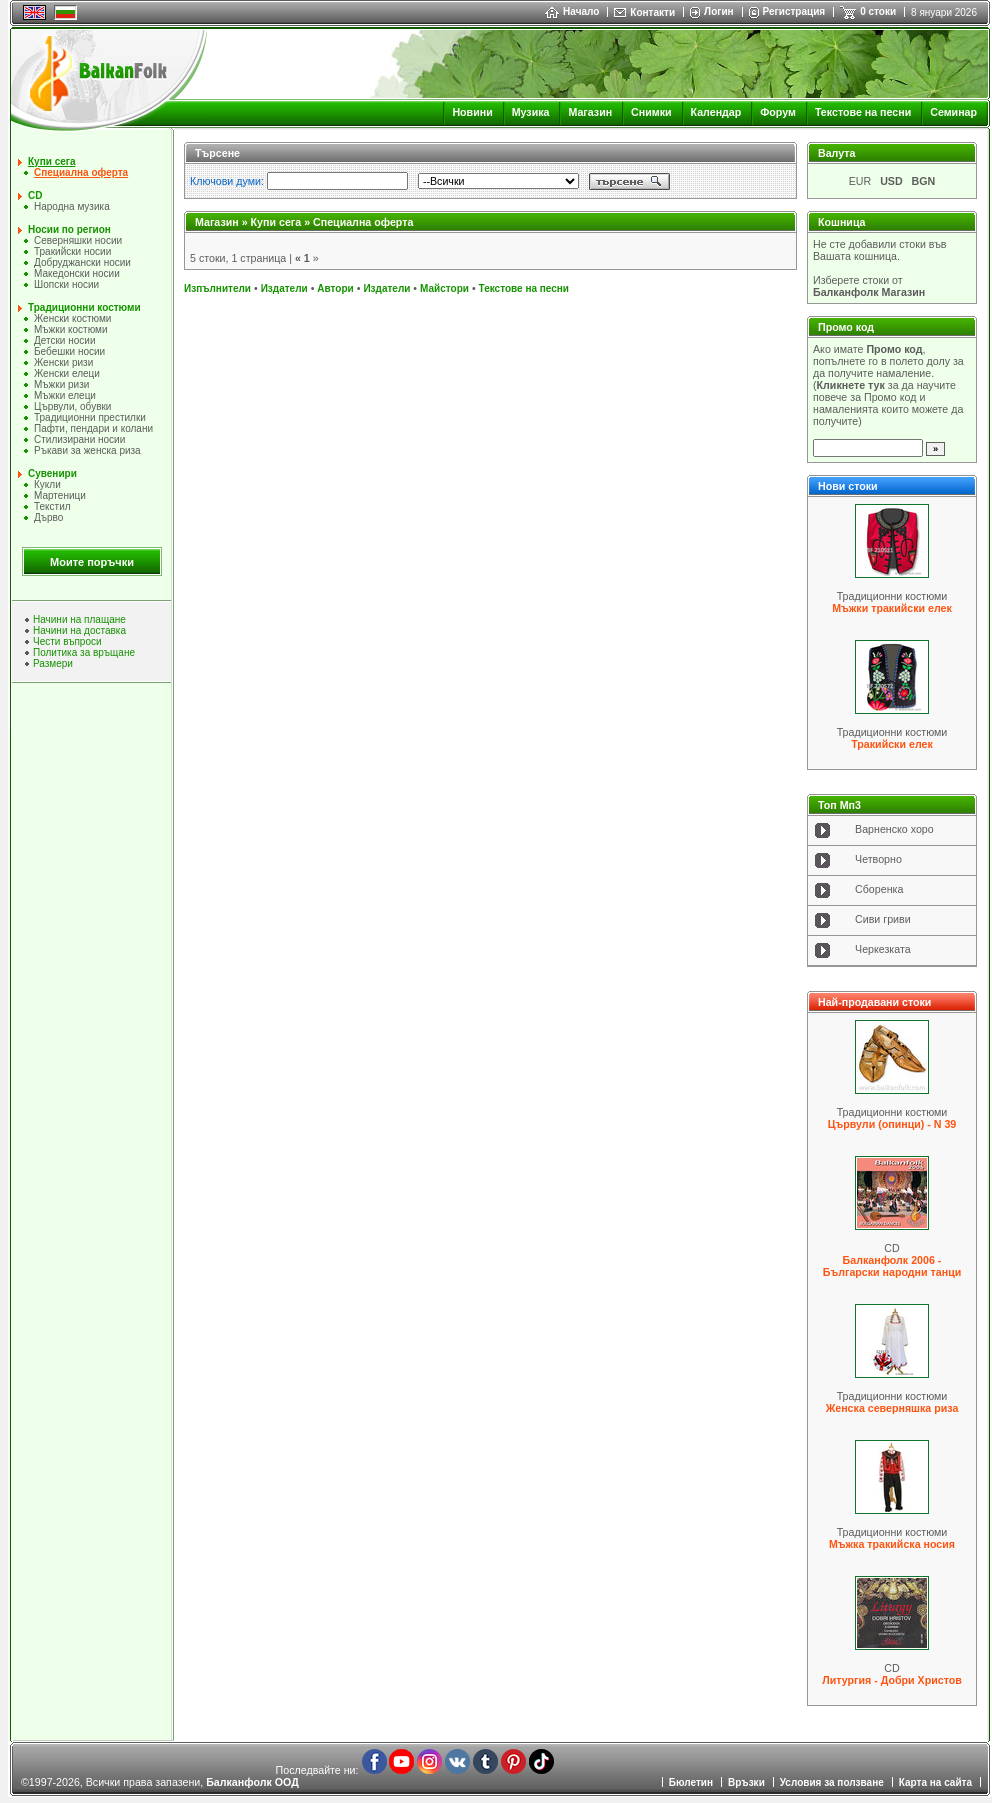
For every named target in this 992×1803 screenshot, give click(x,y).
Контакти (652, 12)
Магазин (590, 112)
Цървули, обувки (72, 406)
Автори (335, 288)
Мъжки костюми (71, 329)
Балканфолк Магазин (869, 292)
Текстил (52, 506)
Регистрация (794, 11)
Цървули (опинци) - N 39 (892, 1124)
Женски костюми (72, 318)
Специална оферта (81, 172)
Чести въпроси (67, 641)
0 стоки (878, 11)
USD (891, 181)
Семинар (953, 112)
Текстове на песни (863, 112)
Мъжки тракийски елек (892, 608)
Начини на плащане (79, 619)
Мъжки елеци (65, 395)
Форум (778, 112)
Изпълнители (217, 288)
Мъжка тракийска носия (892, 1544)
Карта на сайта (935, 1782)
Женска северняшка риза (892, 1408)
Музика (531, 112)
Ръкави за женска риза (87, 450)
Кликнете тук (851, 385)
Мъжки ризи (61, 384)
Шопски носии (66, 284)
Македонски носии (77, 273)
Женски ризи (63, 362)
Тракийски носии (72, 251)
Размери (53, 663)
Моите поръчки (92, 562)
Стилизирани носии (79, 439)
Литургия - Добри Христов (892, 1680)
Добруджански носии (82, 262)
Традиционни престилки (90, 417)
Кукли (47, 484)
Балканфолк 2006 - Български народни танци (892, 1266)
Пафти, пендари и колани (93, 428)
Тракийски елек (892, 744)
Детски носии (64, 340)
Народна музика (72, 206)
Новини (472, 112)
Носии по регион (69, 229)
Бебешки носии (69, 351)
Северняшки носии (78, 240)
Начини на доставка (79, 630)
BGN (924, 181)
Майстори (444, 288)
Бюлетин (691, 1782)
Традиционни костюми (84, 307)
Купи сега (51, 161)
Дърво (48, 517)
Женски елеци (67, 373)
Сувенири (52, 473)
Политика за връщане (84, 652)
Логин (718, 11)
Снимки (651, 112)
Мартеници (60, 495)
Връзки (746, 1782)
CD (35, 195)
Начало (572, 11)
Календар (716, 112)
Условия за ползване (832, 1782)
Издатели (284, 288)
